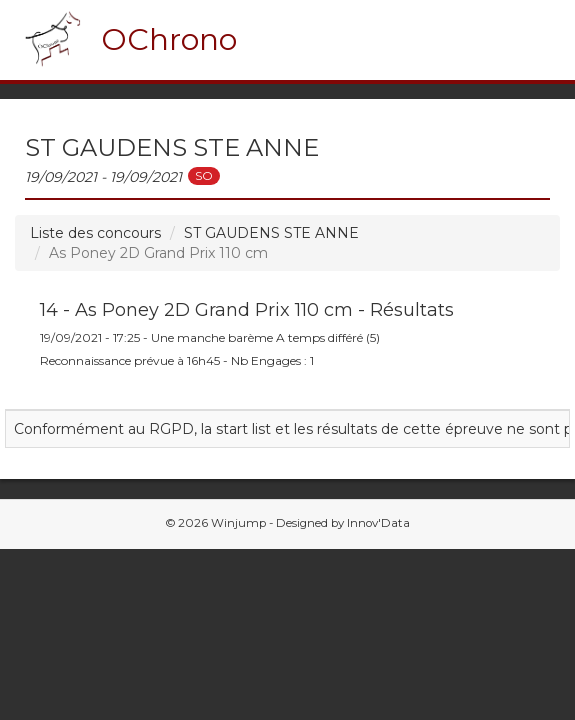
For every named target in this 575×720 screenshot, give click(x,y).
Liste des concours (95, 233)
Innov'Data (378, 523)
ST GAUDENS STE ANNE (271, 233)
